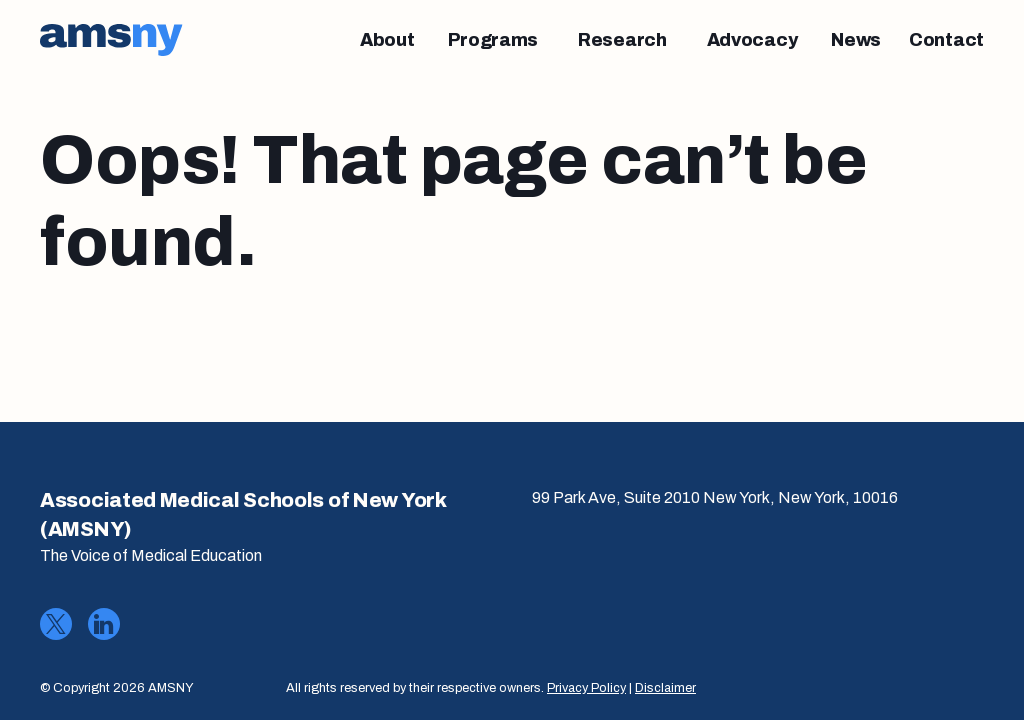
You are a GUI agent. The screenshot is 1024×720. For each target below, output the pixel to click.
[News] (856, 40)
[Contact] (946, 40)
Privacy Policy (586, 688)
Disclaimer (665, 688)
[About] (387, 40)
